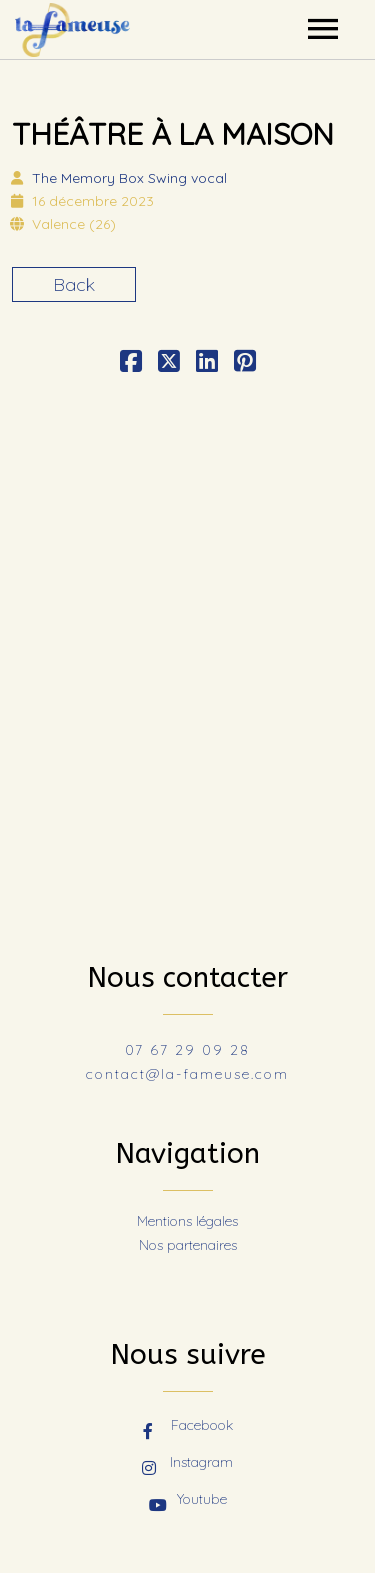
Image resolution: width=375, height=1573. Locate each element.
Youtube (188, 1501)
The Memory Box (129, 178)
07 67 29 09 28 (187, 1050)
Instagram (187, 1464)
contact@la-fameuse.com (187, 1074)
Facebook (188, 1427)
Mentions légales (187, 1221)
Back (74, 284)
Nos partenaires (188, 1245)
